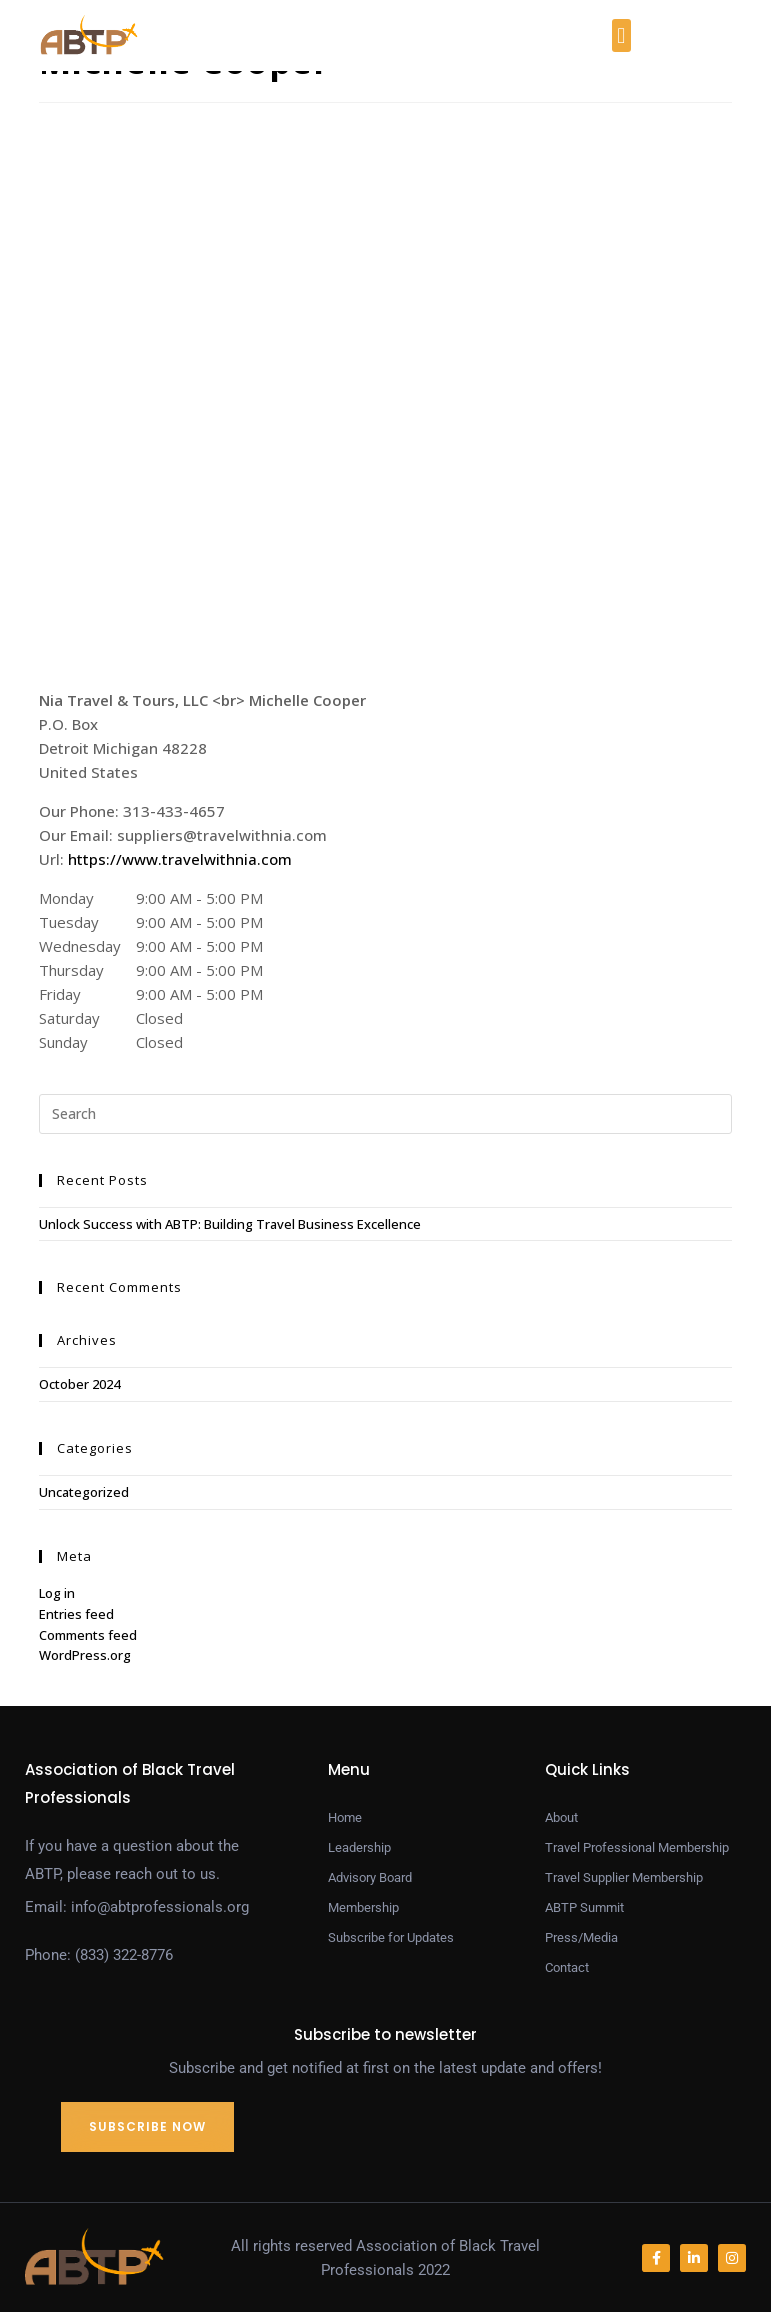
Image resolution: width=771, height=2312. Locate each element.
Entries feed (76, 1614)
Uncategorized (84, 1492)
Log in (57, 1593)
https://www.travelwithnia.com (180, 859)
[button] (621, 35)
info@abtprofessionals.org (160, 1907)
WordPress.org (85, 1655)
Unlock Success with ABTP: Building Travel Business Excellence (230, 1224)
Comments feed (88, 1635)
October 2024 (79, 1384)
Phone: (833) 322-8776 (99, 1955)
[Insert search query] (386, 1114)
